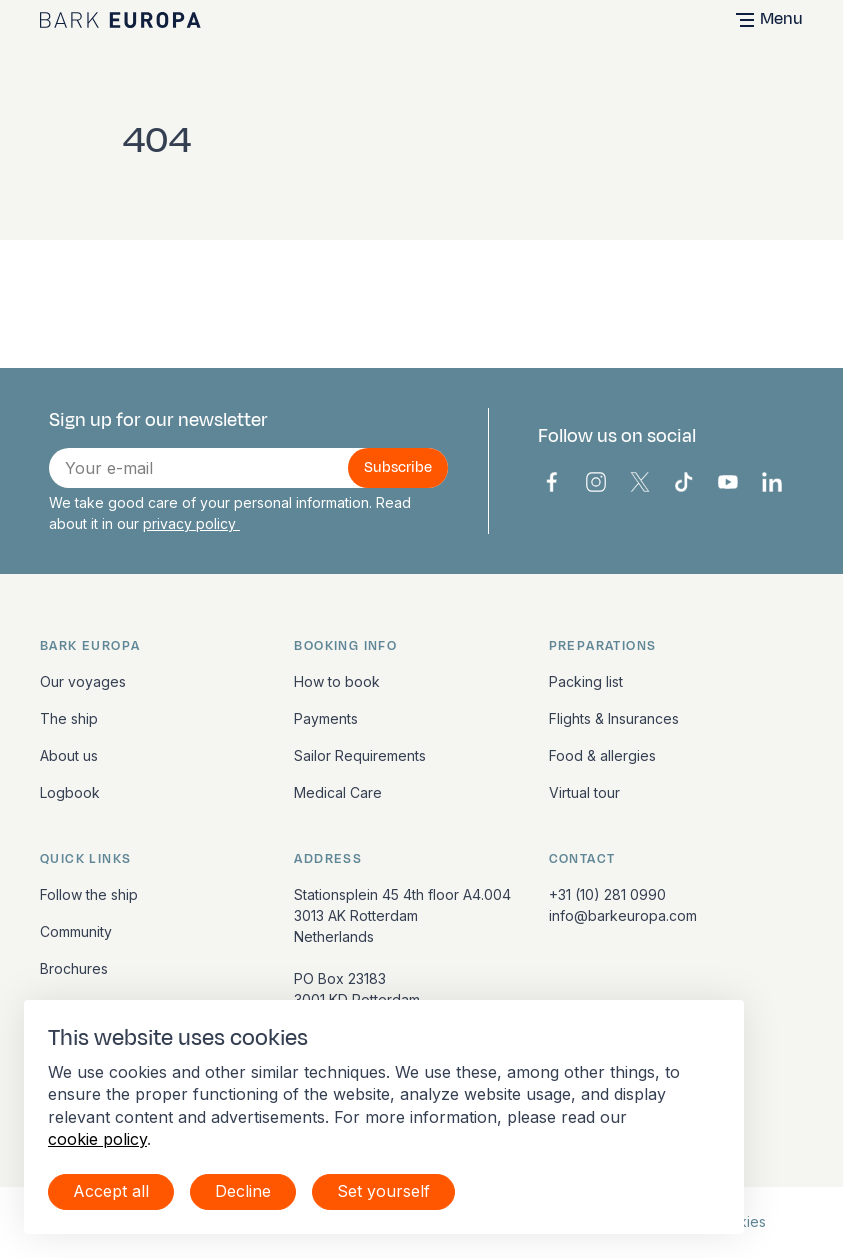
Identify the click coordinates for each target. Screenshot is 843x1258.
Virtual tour (584, 792)
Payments (326, 718)
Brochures (74, 968)
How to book (337, 681)
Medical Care (338, 792)
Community (76, 931)
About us (69, 755)
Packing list (586, 681)
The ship (69, 718)
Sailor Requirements (360, 755)
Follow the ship (89, 894)
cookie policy (97, 1139)
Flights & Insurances (614, 718)
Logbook (70, 792)
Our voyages (83, 681)
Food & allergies (602, 755)
